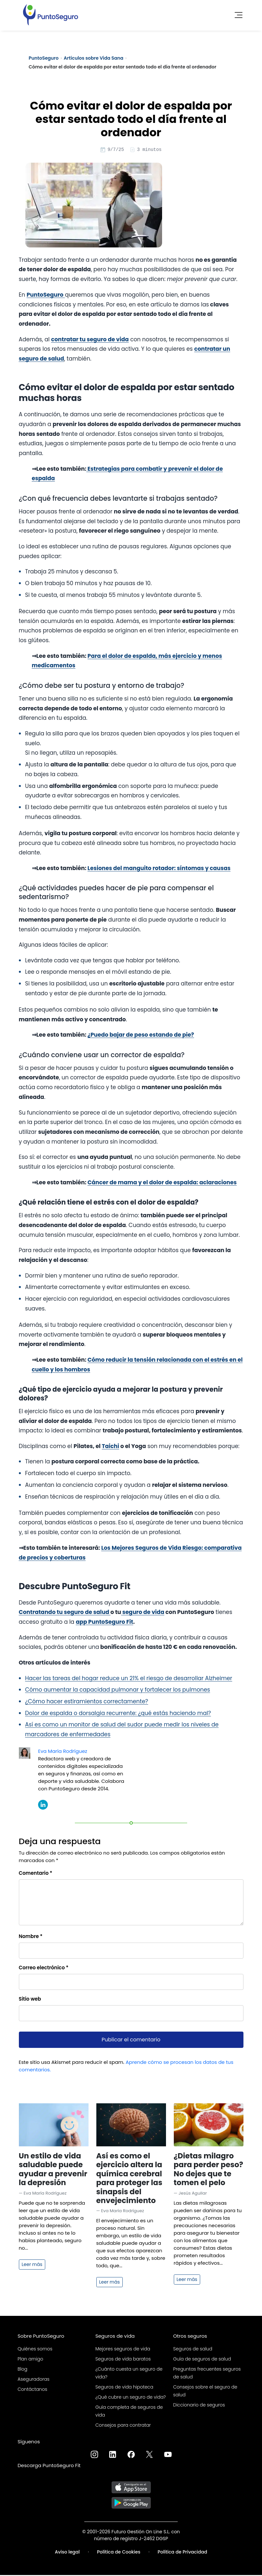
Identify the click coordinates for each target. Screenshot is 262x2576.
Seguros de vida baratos (123, 2360)
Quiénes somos (35, 2350)
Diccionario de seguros (199, 2406)
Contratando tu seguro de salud (65, 1613)
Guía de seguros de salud (202, 2360)
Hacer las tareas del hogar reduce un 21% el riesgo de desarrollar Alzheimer (128, 1679)
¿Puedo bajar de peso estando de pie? (141, 1036)
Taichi (110, 1447)
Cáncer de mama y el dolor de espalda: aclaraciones (162, 1183)
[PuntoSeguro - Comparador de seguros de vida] (50, 13)
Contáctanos (32, 2390)
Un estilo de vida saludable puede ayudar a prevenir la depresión (53, 2170)
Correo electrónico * (44, 1968)
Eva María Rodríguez (62, 1752)
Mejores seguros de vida (122, 2350)
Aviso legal (67, 2553)
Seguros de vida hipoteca (124, 2388)
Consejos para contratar (123, 2426)
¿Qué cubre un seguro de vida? (130, 2398)
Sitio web (30, 1999)
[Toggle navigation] (236, 13)
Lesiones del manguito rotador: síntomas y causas (159, 869)
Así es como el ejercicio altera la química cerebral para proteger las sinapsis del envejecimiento (129, 2179)
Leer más (32, 2265)
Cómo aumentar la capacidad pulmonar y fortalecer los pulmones (117, 1691)
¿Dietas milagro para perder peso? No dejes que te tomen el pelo (208, 2170)
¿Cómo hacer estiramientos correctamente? (86, 1702)
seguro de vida (142, 1613)
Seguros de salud (192, 2350)
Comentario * (35, 1874)
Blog (22, 2370)
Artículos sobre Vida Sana (93, 58)
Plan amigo (30, 2360)
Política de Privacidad (182, 2553)
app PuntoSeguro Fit (104, 1623)
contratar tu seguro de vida (90, 340)
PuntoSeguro (44, 58)
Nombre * (31, 1937)
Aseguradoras (33, 2380)
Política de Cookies (118, 2553)
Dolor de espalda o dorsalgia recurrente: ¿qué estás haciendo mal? (118, 1714)
